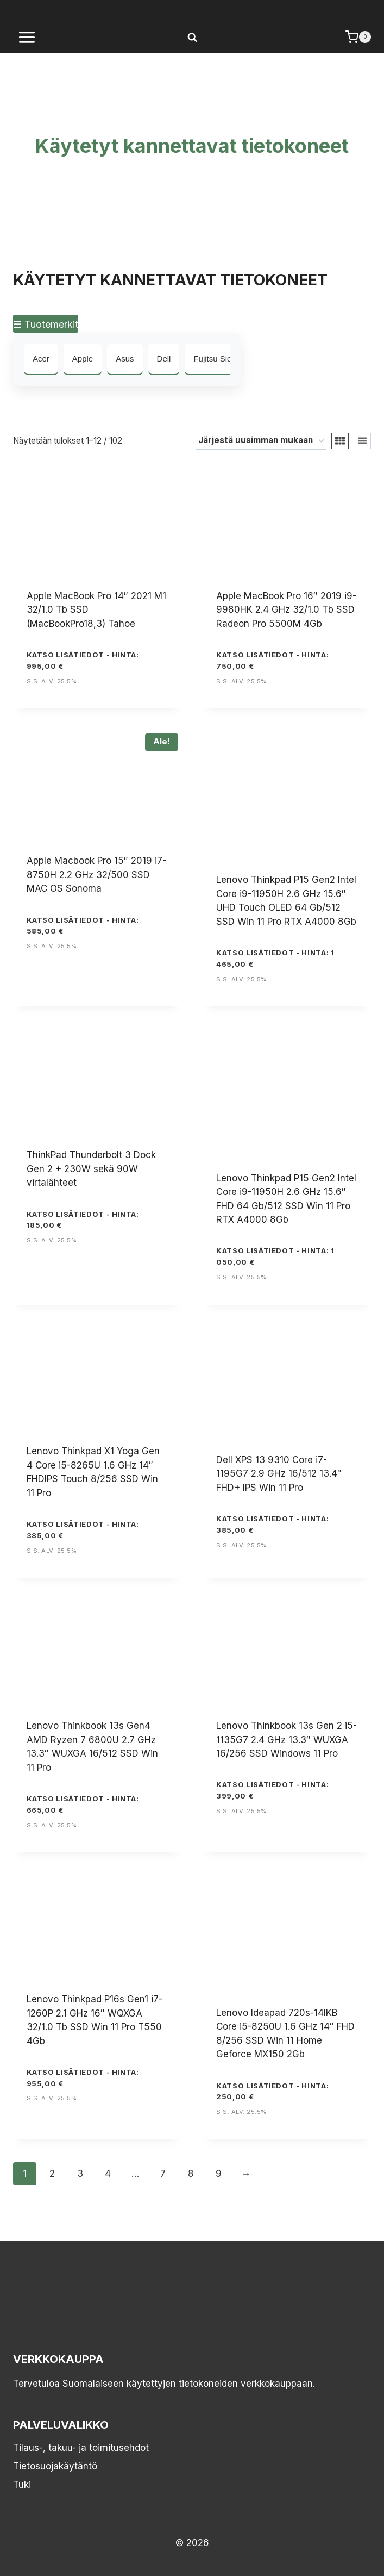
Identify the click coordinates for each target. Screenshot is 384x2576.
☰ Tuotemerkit (45, 324)
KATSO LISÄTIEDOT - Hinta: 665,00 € (83, 1804)
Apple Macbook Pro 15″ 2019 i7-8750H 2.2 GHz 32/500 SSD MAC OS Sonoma (96, 874)
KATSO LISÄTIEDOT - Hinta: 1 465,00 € (275, 958)
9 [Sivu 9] (219, 2173)
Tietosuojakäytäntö (55, 2466)
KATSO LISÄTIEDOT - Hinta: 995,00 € (83, 660)
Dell (164, 358)
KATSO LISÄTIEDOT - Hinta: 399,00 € (272, 1790)
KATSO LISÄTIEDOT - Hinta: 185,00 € (83, 1220)
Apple (82, 358)
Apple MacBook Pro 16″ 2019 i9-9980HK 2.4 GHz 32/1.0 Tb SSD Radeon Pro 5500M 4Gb (286, 609)
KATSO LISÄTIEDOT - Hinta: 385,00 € (83, 1530)
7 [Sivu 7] (163, 2173)
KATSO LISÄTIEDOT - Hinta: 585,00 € (83, 926)
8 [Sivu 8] (191, 2173)
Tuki (22, 2484)
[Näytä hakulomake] (192, 37)
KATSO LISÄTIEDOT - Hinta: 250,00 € (272, 2091)
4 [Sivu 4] (108, 2173)
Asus (125, 358)
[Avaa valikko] (27, 36)
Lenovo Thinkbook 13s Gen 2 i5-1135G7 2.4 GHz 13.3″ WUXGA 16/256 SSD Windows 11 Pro (286, 1739)
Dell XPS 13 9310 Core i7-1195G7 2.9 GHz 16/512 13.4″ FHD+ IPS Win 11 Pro (279, 1473)
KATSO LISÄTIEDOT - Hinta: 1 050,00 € (275, 1256)
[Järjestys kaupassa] (261, 441)
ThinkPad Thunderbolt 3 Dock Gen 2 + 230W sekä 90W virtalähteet (91, 1168)
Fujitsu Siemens (222, 358)
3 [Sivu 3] (80, 2173)
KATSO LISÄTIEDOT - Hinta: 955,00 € (83, 2078)
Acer (41, 358)
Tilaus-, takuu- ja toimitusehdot (81, 2447)
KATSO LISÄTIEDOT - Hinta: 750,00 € (272, 660)
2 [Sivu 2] (52, 2173)
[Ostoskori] (358, 36)
